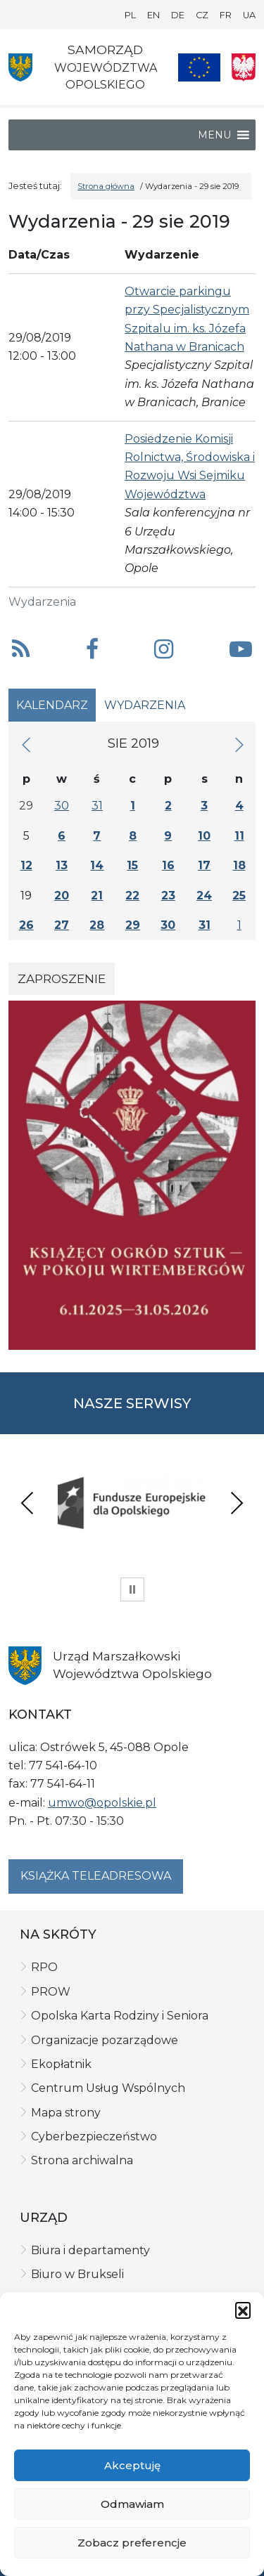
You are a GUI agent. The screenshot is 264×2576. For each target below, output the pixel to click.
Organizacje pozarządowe (104, 2040)
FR (226, 15)
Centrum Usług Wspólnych (108, 2088)
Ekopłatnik (61, 2064)
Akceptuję (132, 2465)
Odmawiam (132, 2504)
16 (168, 865)
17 (204, 865)
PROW (50, 1991)
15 (132, 865)
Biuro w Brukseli (77, 2274)
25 (239, 895)
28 (96, 925)
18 (239, 865)
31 (97, 805)
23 (168, 895)
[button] (243, 2310)
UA (249, 15)
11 (239, 836)
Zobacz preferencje (132, 2542)
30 (61, 805)
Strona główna (105, 186)
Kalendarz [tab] (52, 705)
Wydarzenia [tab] (144, 705)
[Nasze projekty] (199, 67)
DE (177, 15)
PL (130, 15)
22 (132, 895)
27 (61, 925)
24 (204, 895)
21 (97, 895)
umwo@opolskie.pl (102, 1802)
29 (132, 925)
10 (204, 836)
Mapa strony (66, 2112)
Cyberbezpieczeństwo (94, 2136)
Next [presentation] (236, 1502)
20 (61, 895)
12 (26, 865)
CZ (202, 15)
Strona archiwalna (82, 2160)
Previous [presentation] (27, 1502)
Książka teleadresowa (95, 1875)
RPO (44, 1967)
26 (26, 925)
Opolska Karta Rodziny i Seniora (119, 2015)
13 (62, 865)
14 (96, 865)
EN (153, 15)
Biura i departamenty (90, 2250)
